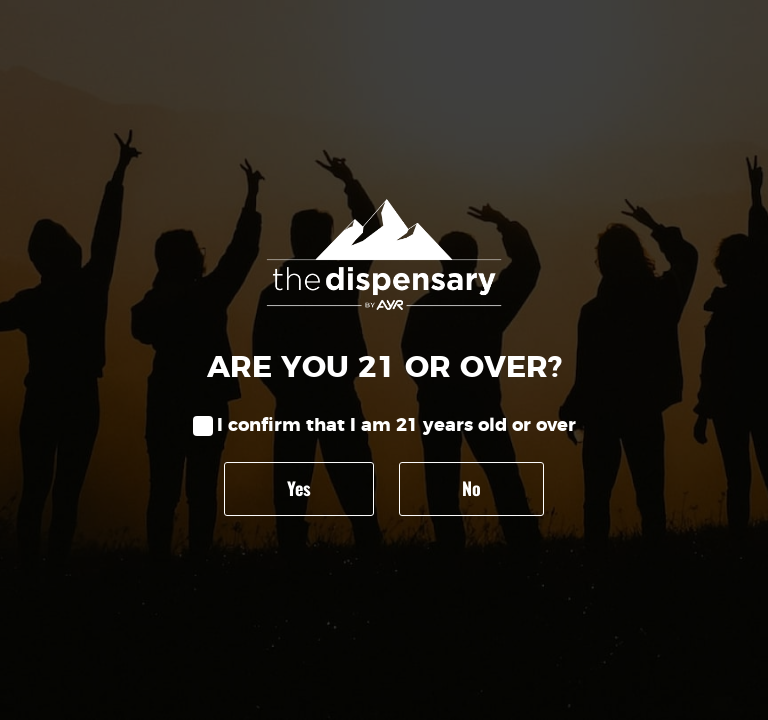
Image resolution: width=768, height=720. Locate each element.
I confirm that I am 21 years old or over (396, 426)
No (471, 488)
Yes (299, 488)
